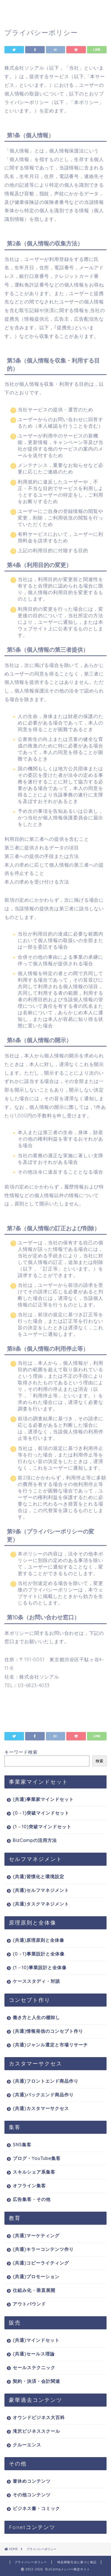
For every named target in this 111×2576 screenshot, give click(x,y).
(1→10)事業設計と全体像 (40, 1967)
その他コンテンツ (32, 2495)
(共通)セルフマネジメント (41, 1890)
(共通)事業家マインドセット (43, 1799)
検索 (99, 1761)
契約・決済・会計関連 (36, 2381)
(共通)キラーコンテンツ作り (43, 2249)
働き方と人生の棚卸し (36, 2017)
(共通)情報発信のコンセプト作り (48, 2031)
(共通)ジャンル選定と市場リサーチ (50, 2045)
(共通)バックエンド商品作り (43, 2095)
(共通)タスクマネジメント (41, 1904)
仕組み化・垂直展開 (34, 2290)
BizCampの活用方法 (35, 1840)
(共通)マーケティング (36, 2235)
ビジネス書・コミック (36, 2508)
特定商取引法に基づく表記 (76, 2562)
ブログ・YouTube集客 (37, 2158)
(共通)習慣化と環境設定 (38, 1876)
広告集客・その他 (32, 2199)
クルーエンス (27, 2445)
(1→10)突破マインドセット (42, 1826)
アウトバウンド (29, 2304)
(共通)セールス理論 (34, 2354)
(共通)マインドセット (36, 2340)
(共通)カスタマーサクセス (41, 2108)
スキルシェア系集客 (34, 2172)
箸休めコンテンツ (32, 2481)
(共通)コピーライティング (41, 2263)
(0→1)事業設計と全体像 (39, 1954)
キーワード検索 (21, 1752)
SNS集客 (22, 2144)
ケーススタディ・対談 (36, 1981)
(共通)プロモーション (36, 2276)
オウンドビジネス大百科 (39, 2417)
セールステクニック (34, 2367)
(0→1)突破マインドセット (41, 1813)
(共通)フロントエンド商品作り (45, 2081)
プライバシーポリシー (31, 2562)
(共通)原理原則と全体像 (38, 1940)
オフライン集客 (29, 2185)
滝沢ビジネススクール (36, 2431)
